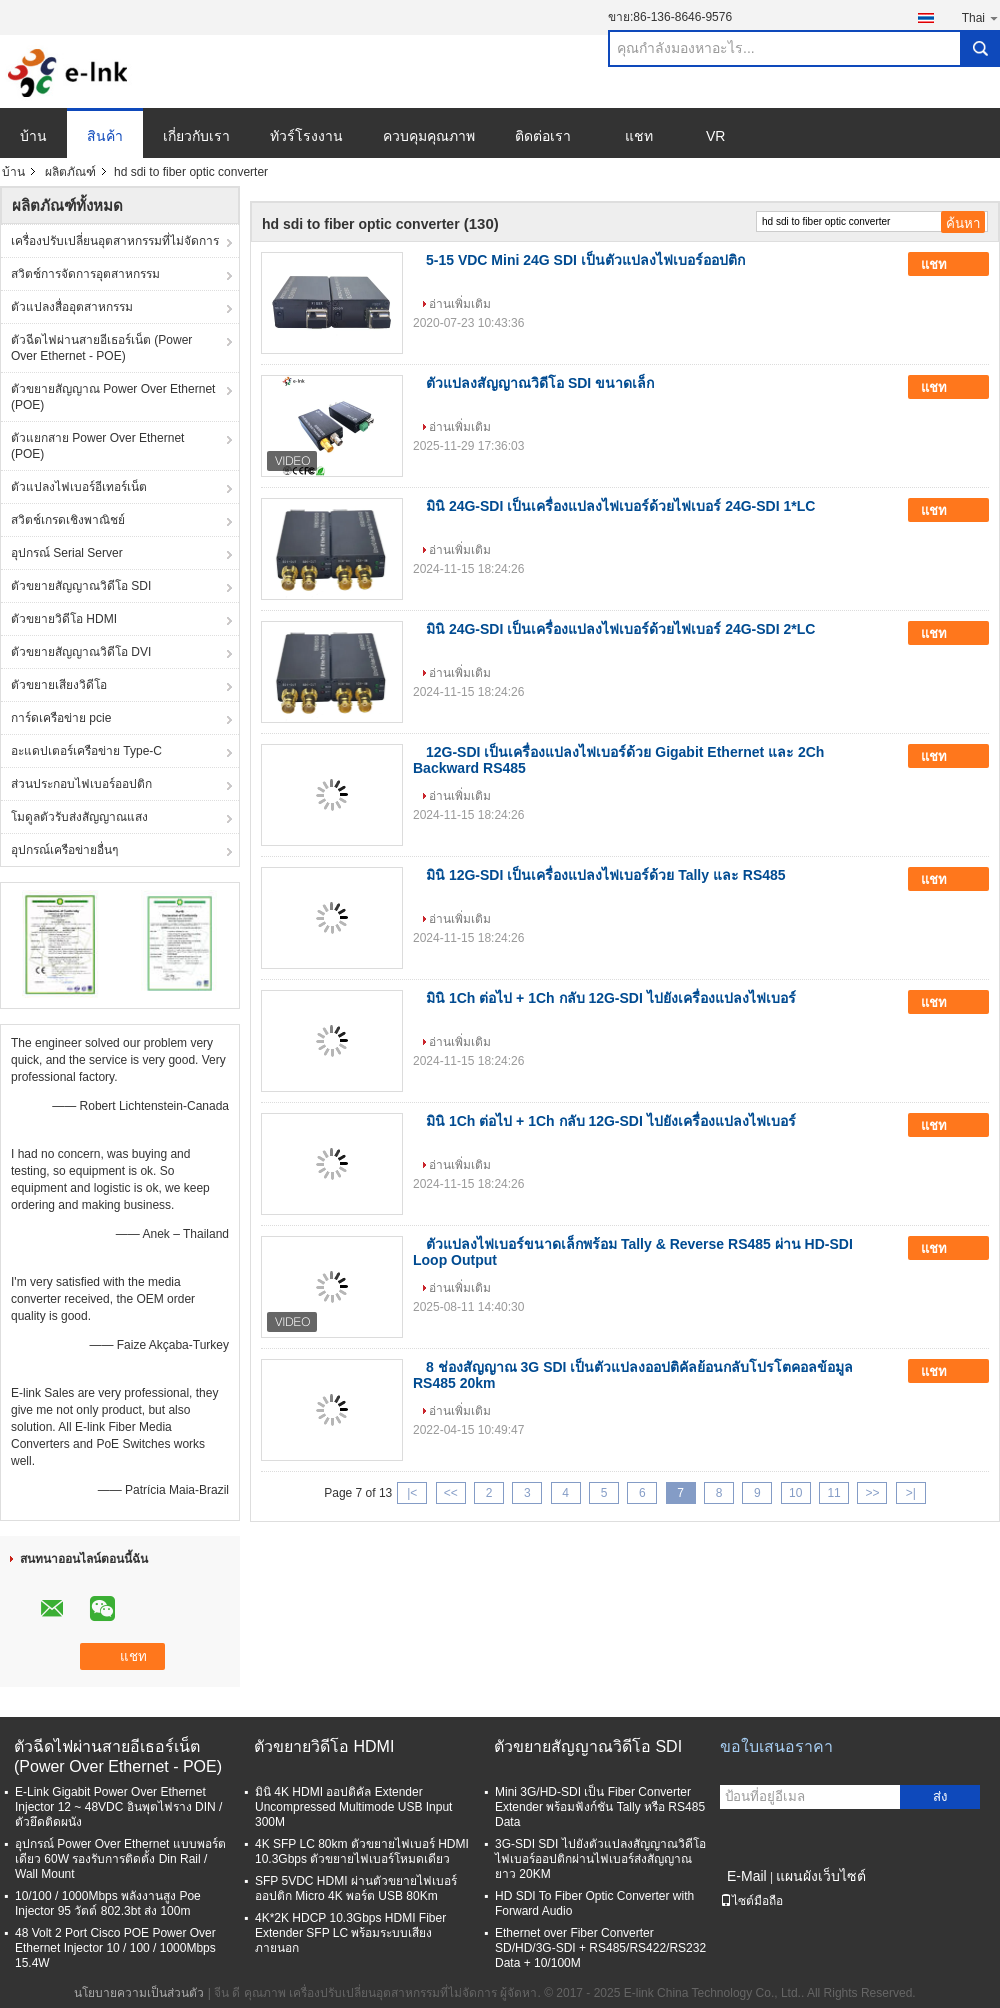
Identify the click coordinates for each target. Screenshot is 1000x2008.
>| (911, 1493)
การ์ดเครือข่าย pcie (61, 718)
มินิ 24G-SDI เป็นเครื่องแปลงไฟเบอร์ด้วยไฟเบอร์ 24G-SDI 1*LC (620, 506)
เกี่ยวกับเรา (196, 136)
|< (412, 1493)
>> (872, 1493)
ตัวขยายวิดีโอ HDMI (64, 619)
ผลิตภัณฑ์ (70, 172)
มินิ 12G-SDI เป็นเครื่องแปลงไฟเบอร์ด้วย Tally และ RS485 (606, 875)
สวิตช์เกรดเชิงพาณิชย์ (68, 520)
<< (451, 1493)
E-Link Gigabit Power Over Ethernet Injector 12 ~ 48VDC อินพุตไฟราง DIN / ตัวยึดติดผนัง (118, 1807)
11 (833, 1493)
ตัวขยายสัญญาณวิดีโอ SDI (81, 586)
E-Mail (747, 1876)
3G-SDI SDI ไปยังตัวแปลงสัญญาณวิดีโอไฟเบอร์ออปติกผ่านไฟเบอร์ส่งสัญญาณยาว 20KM (600, 1859)
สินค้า (105, 136)
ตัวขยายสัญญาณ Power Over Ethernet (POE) (113, 397)
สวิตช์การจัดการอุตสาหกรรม (85, 274)
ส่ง (940, 1796)
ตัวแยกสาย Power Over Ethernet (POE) (97, 446)
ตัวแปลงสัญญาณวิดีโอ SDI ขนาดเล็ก (540, 383)
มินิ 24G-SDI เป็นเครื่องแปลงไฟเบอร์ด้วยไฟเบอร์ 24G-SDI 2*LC (620, 629)
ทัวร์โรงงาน (306, 136)
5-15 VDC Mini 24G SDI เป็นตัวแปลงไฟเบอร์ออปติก (585, 260)
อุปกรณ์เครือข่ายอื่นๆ (64, 850)
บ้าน (33, 136)
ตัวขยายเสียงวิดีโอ (59, 685)
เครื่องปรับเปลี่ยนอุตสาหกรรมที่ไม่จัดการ (115, 241)
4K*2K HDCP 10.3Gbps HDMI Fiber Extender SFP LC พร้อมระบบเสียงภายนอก (350, 1933)
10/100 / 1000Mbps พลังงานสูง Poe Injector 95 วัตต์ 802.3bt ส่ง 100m (108, 1903)
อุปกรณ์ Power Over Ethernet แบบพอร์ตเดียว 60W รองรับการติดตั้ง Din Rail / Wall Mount (120, 1859)
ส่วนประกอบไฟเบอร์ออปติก (81, 784)
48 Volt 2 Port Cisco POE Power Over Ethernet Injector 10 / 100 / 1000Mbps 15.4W (115, 1948)
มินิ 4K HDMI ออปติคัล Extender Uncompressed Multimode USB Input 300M (353, 1807)
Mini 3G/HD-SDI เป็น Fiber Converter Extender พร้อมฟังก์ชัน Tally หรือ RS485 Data (600, 1807)
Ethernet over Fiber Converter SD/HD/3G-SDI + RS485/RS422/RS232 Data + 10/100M (600, 1948)
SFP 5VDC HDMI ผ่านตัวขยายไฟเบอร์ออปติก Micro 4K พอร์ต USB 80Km (356, 1888)
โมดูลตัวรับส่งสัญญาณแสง (79, 817)
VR (715, 136)
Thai (981, 17)
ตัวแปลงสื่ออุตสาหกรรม (72, 307)
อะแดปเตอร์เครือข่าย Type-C (86, 751)
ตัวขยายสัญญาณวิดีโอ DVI (81, 652)
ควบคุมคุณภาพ (429, 136)
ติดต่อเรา (543, 136)
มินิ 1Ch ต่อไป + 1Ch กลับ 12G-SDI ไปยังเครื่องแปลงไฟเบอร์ (611, 998)
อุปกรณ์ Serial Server (67, 553)
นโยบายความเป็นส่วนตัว (139, 1993)
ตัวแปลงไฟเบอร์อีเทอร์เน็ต (79, 487)
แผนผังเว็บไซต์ (821, 1876)
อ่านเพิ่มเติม (460, 304)
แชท (639, 136)
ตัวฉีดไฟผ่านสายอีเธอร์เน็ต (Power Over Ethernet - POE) (101, 348)
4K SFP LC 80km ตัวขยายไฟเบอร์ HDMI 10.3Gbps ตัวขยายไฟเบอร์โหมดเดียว (362, 1851)
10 (795, 1493)
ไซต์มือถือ (751, 1901)
